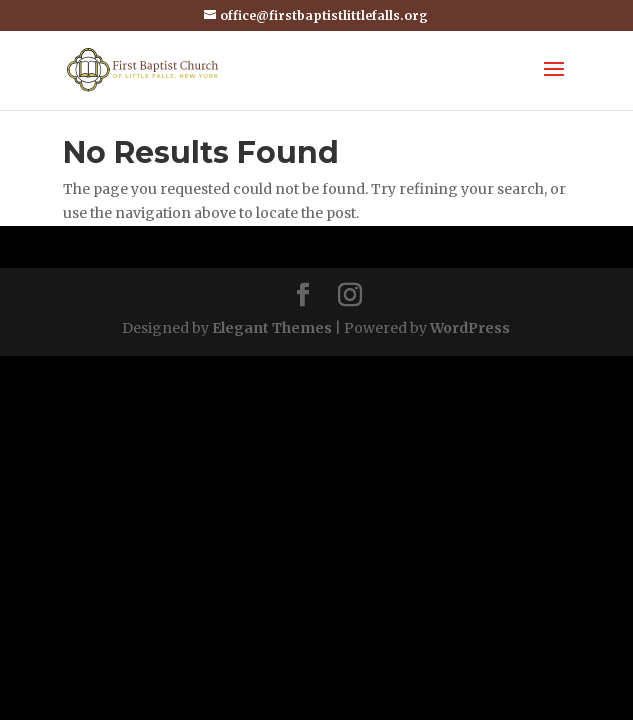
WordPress (470, 328)
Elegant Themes (272, 328)
